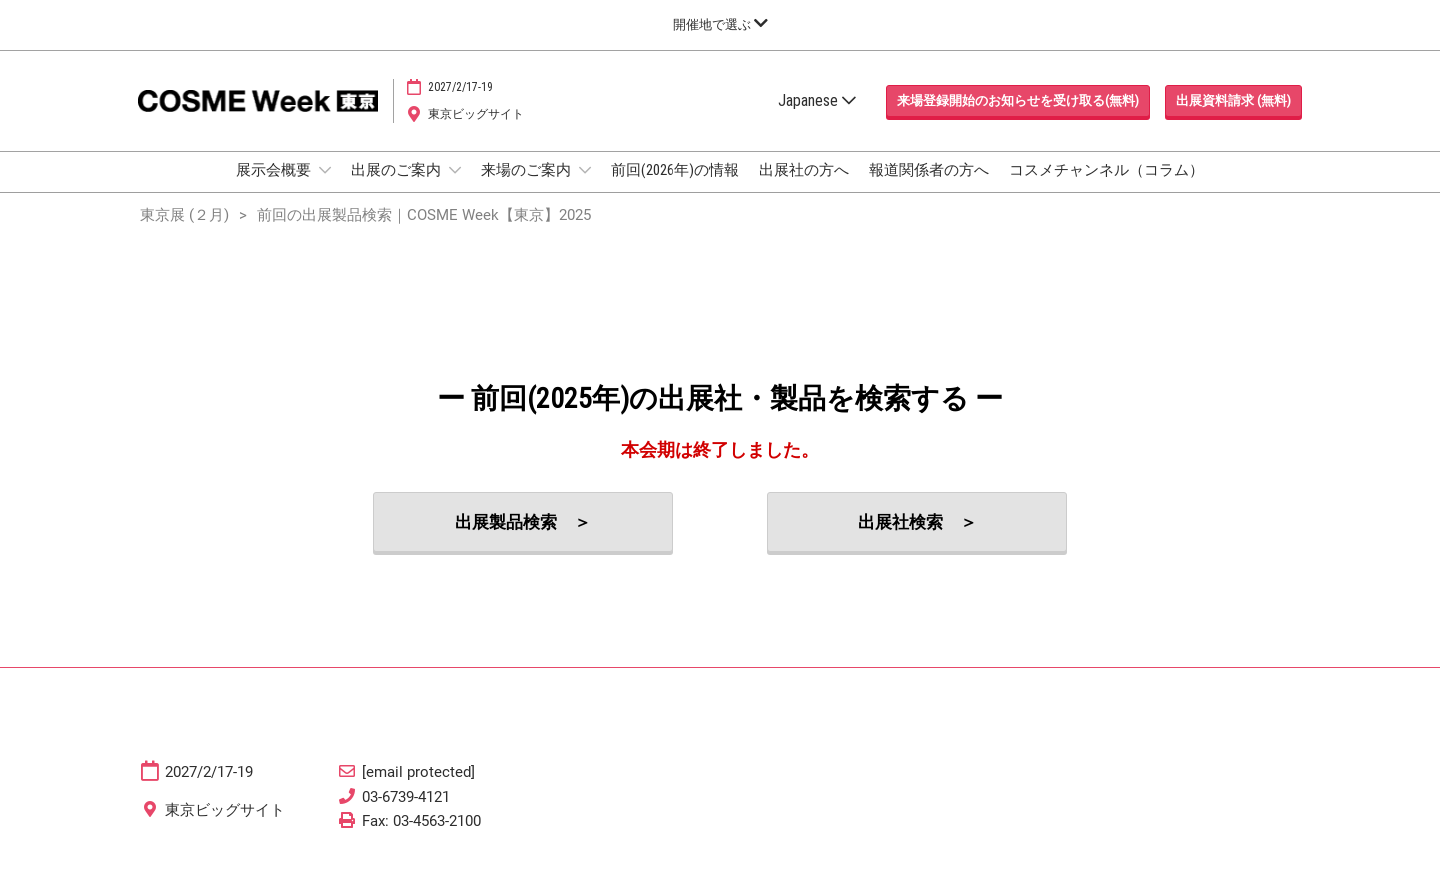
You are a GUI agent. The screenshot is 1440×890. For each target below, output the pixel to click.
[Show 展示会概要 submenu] (325, 189)
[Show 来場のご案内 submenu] (585, 189)
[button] (1018, 120)
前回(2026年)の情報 (675, 189)
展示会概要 (275, 189)
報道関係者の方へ (929, 189)
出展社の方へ (804, 189)
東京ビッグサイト (476, 133)
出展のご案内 (397, 189)
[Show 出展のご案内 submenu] (455, 189)
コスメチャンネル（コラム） (1106, 189)
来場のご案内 (527, 189)
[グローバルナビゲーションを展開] (720, 24)
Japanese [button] (817, 119)
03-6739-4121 (406, 815)
